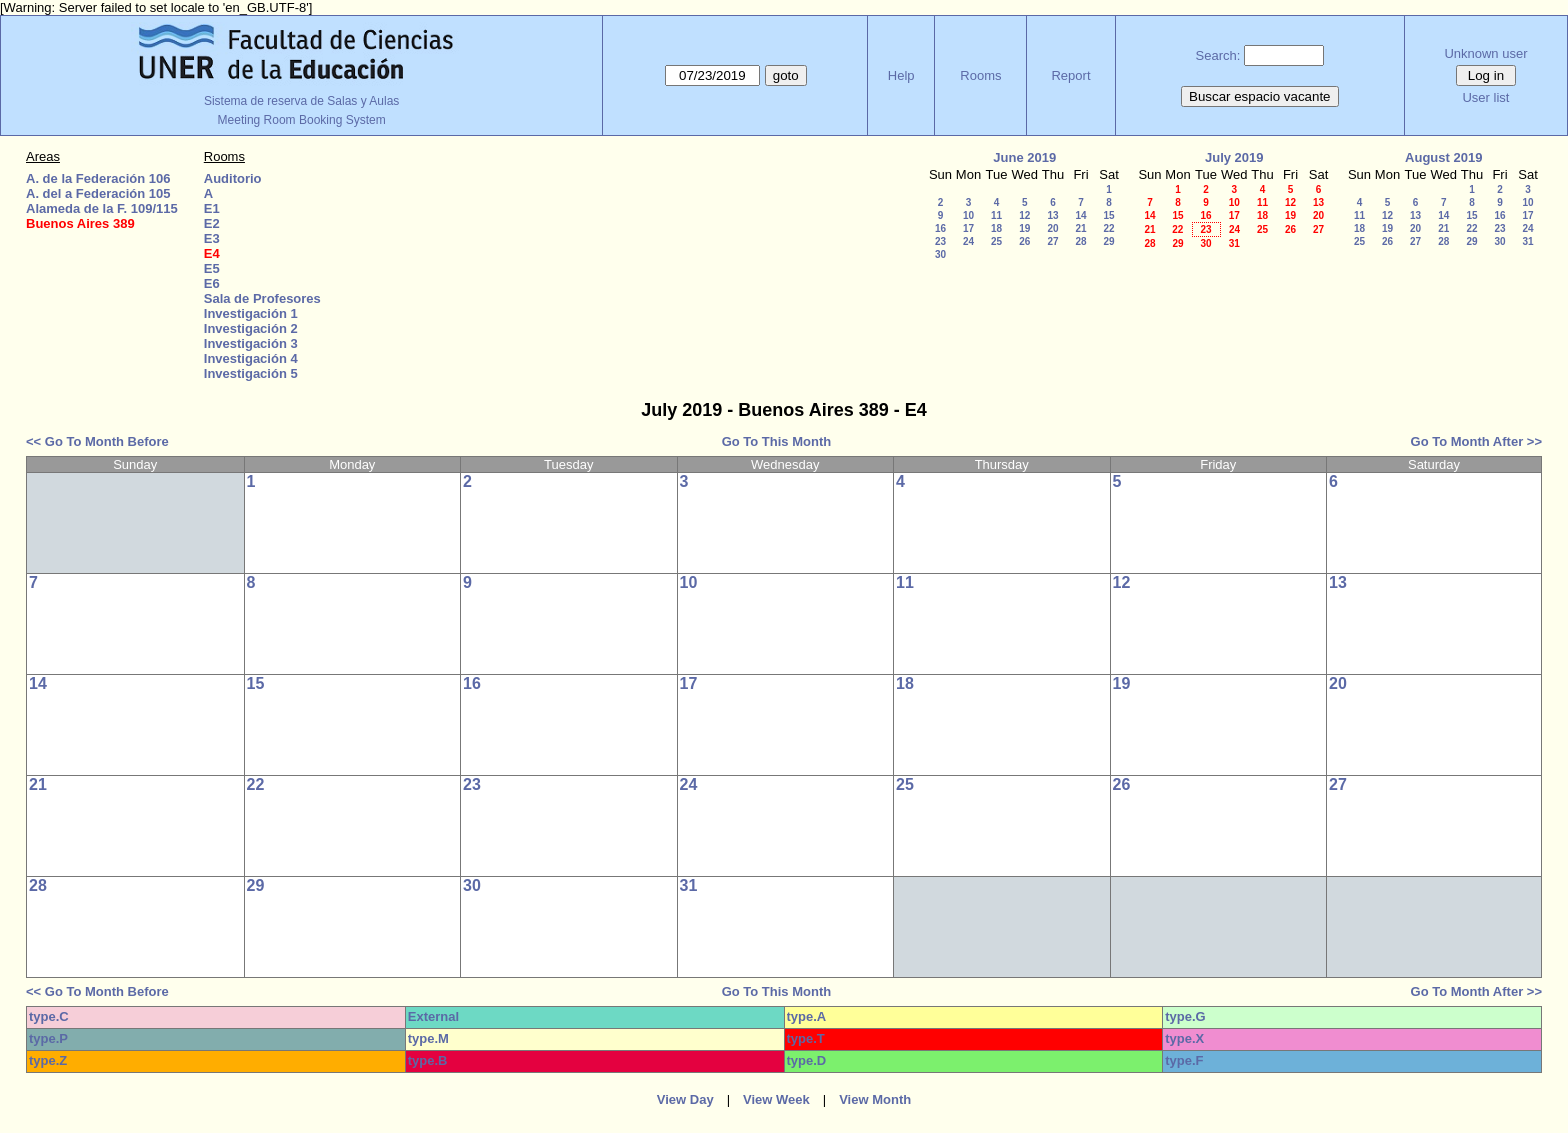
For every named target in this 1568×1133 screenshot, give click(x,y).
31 (1234, 243)
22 (1108, 228)
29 (1108, 241)
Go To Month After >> (1476, 441)
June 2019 (1024, 157)
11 (996, 215)
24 (968, 241)
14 (1080, 215)
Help (901, 75)
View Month (875, 1099)
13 (1052, 215)
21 (1080, 228)
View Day (685, 1099)
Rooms (980, 75)
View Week (776, 1099)
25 (996, 241)
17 (968, 228)
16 (940, 228)
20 (1052, 228)
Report (1070, 75)
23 (940, 241)
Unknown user (1485, 53)
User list (1485, 97)
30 (940, 254)
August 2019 (1443, 157)
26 (1024, 241)
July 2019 (1234, 157)
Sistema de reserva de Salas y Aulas (301, 101)
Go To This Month (777, 441)
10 (968, 215)
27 (1052, 241)
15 (1108, 215)
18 (996, 228)
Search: (1218, 55)
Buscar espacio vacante (1260, 96)
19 (1024, 228)
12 (1024, 215)
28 (1080, 241)
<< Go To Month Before (97, 441)
